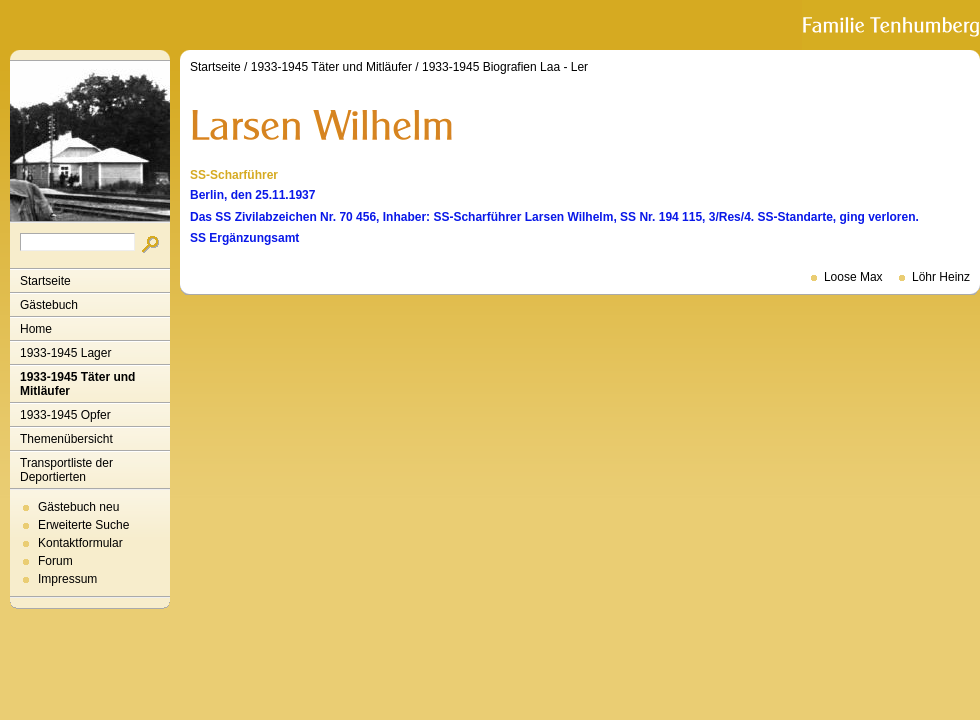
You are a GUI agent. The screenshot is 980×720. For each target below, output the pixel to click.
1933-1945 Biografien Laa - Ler (505, 67)
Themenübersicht (66, 439)
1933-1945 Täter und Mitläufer (77, 384)
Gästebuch (49, 305)
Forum (55, 561)
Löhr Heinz (941, 277)
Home (36, 329)
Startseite (45, 281)
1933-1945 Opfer (65, 415)
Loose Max (853, 277)
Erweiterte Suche (83, 525)
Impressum (67, 579)
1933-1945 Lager (65, 353)
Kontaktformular (80, 543)
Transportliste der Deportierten (66, 470)
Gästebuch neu (78, 507)
